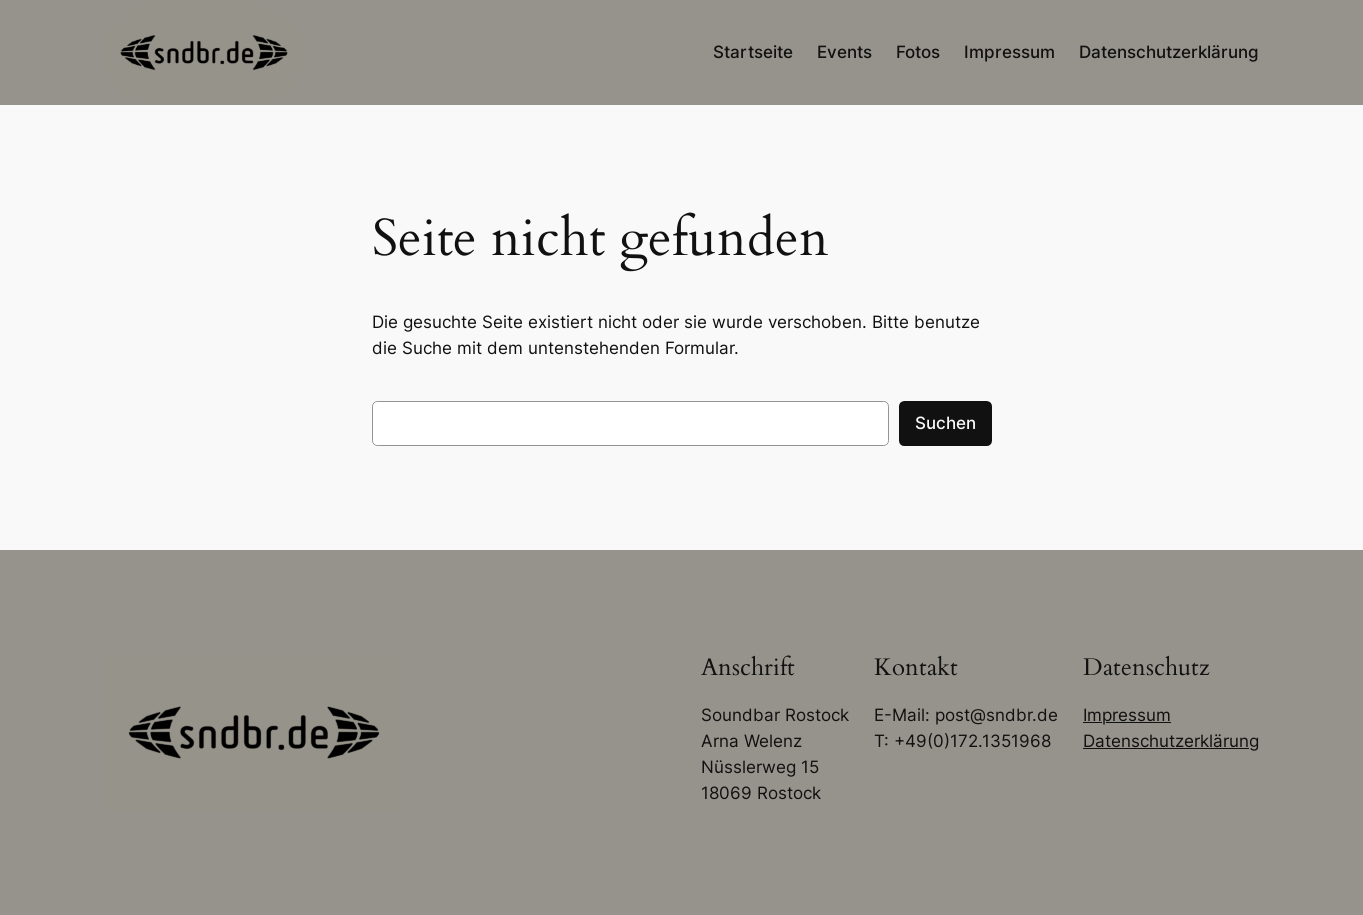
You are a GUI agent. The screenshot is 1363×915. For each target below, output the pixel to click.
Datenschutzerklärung (1171, 741)
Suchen (945, 423)
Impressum (1127, 715)
